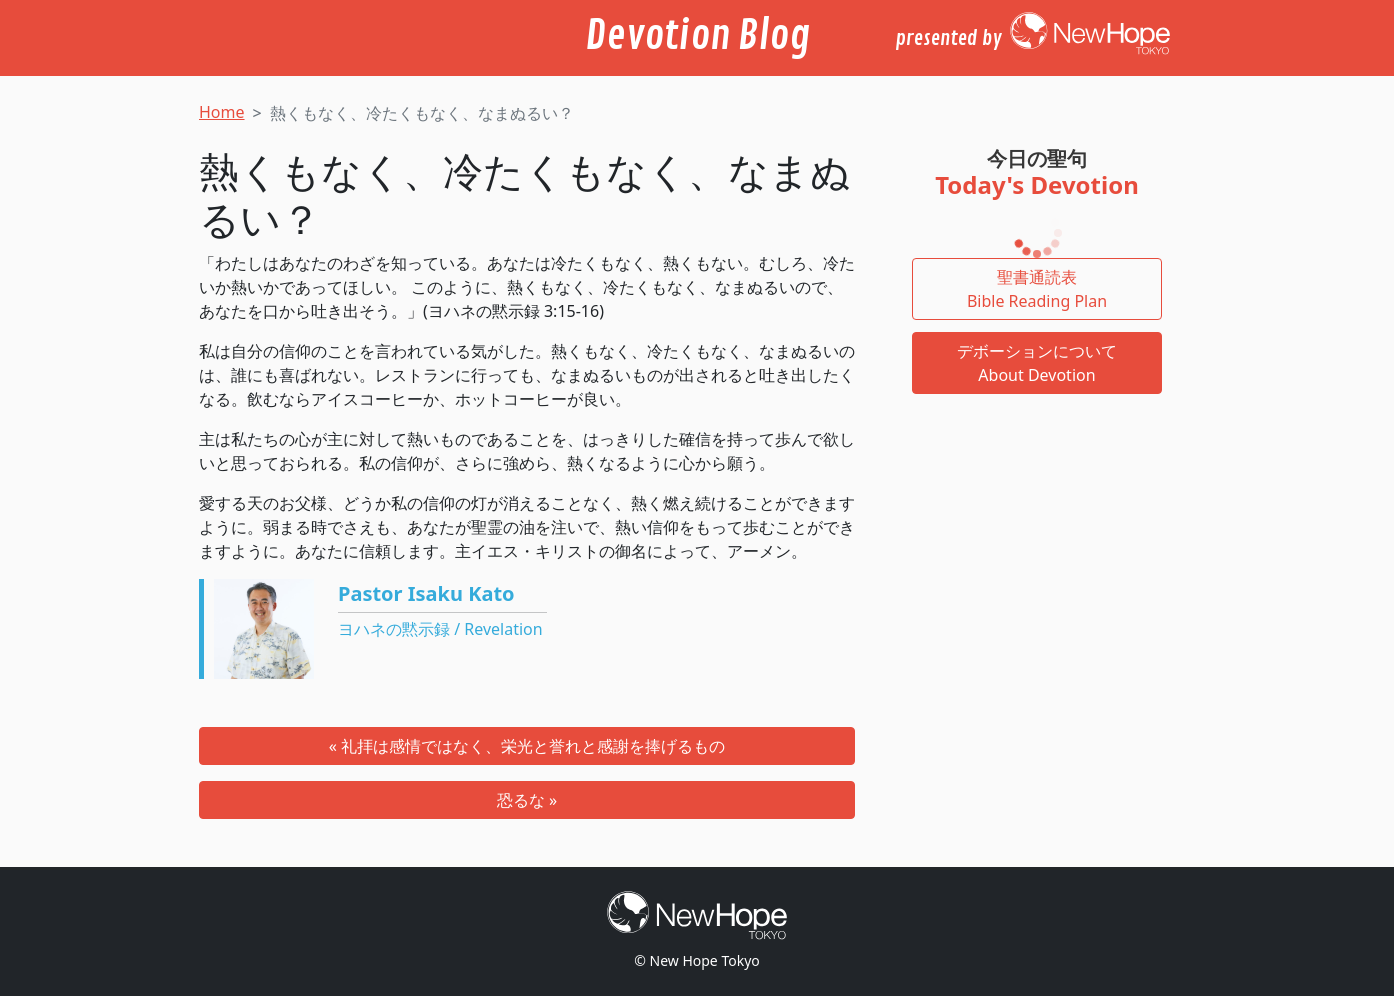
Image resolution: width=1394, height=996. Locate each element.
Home (222, 112)
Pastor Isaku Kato (426, 593)
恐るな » (527, 800)
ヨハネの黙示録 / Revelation (440, 629)
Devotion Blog (697, 36)
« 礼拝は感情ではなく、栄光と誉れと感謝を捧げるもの (527, 746)
